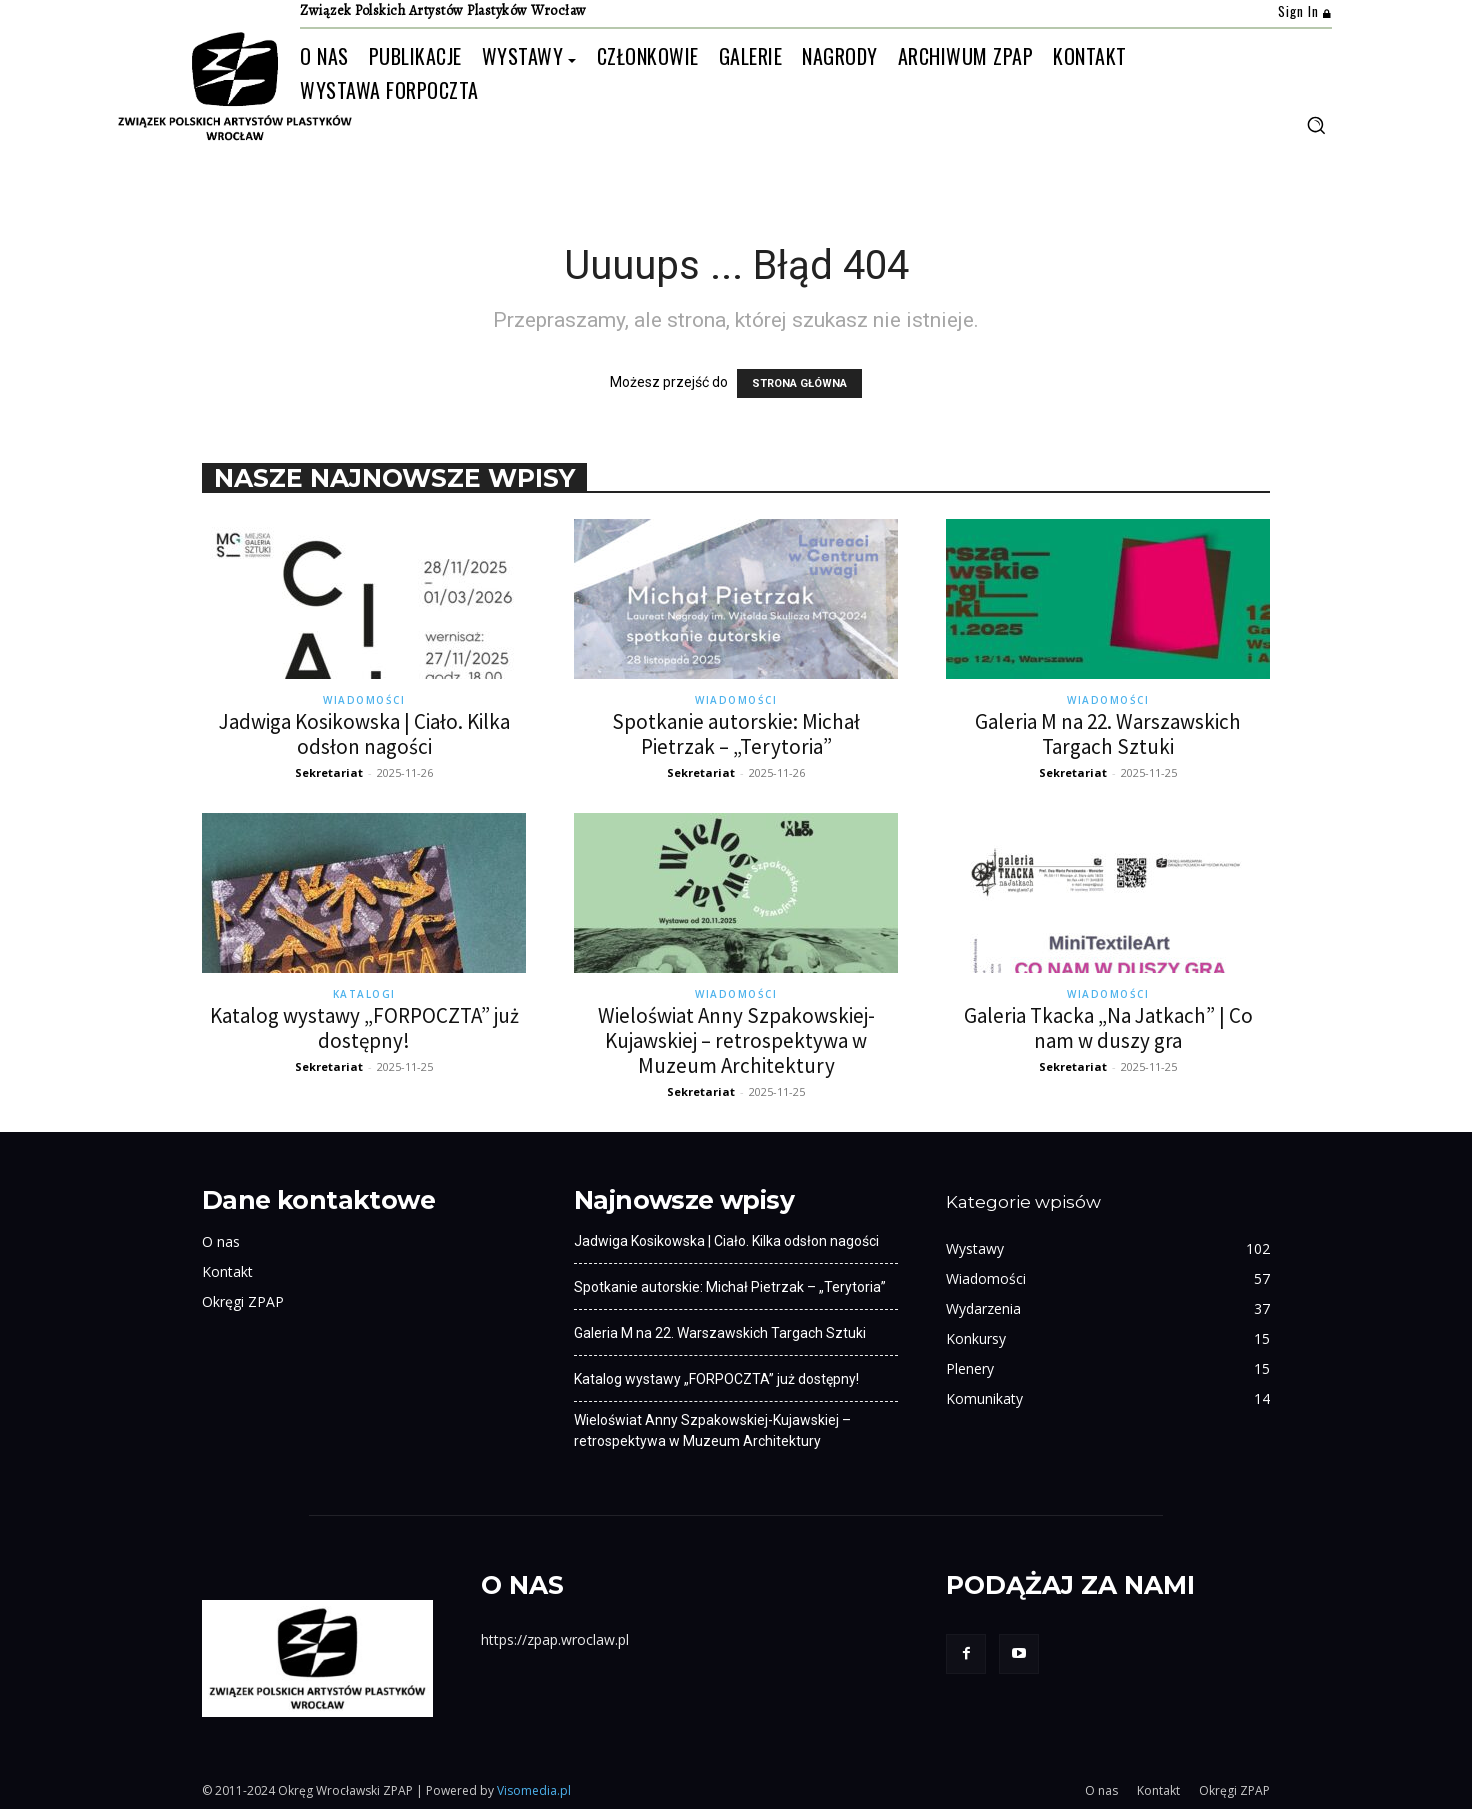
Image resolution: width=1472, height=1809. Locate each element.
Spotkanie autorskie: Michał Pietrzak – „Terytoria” (736, 734)
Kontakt (227, 1271)
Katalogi (364, 994)
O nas (221, 1241)
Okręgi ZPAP (243, 1301)
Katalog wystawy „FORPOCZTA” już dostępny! (364, 1028)
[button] (1316, 125)
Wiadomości (364, 700)
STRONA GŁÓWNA (799, 383)
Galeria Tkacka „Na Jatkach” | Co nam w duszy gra (1108, 1028)
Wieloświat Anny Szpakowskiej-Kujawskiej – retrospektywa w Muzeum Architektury (736, 1040)
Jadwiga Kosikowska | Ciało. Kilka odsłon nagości (364, 734)
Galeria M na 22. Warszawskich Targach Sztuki (1108, 734)
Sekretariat (329, 772)
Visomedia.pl (534, 1790)
